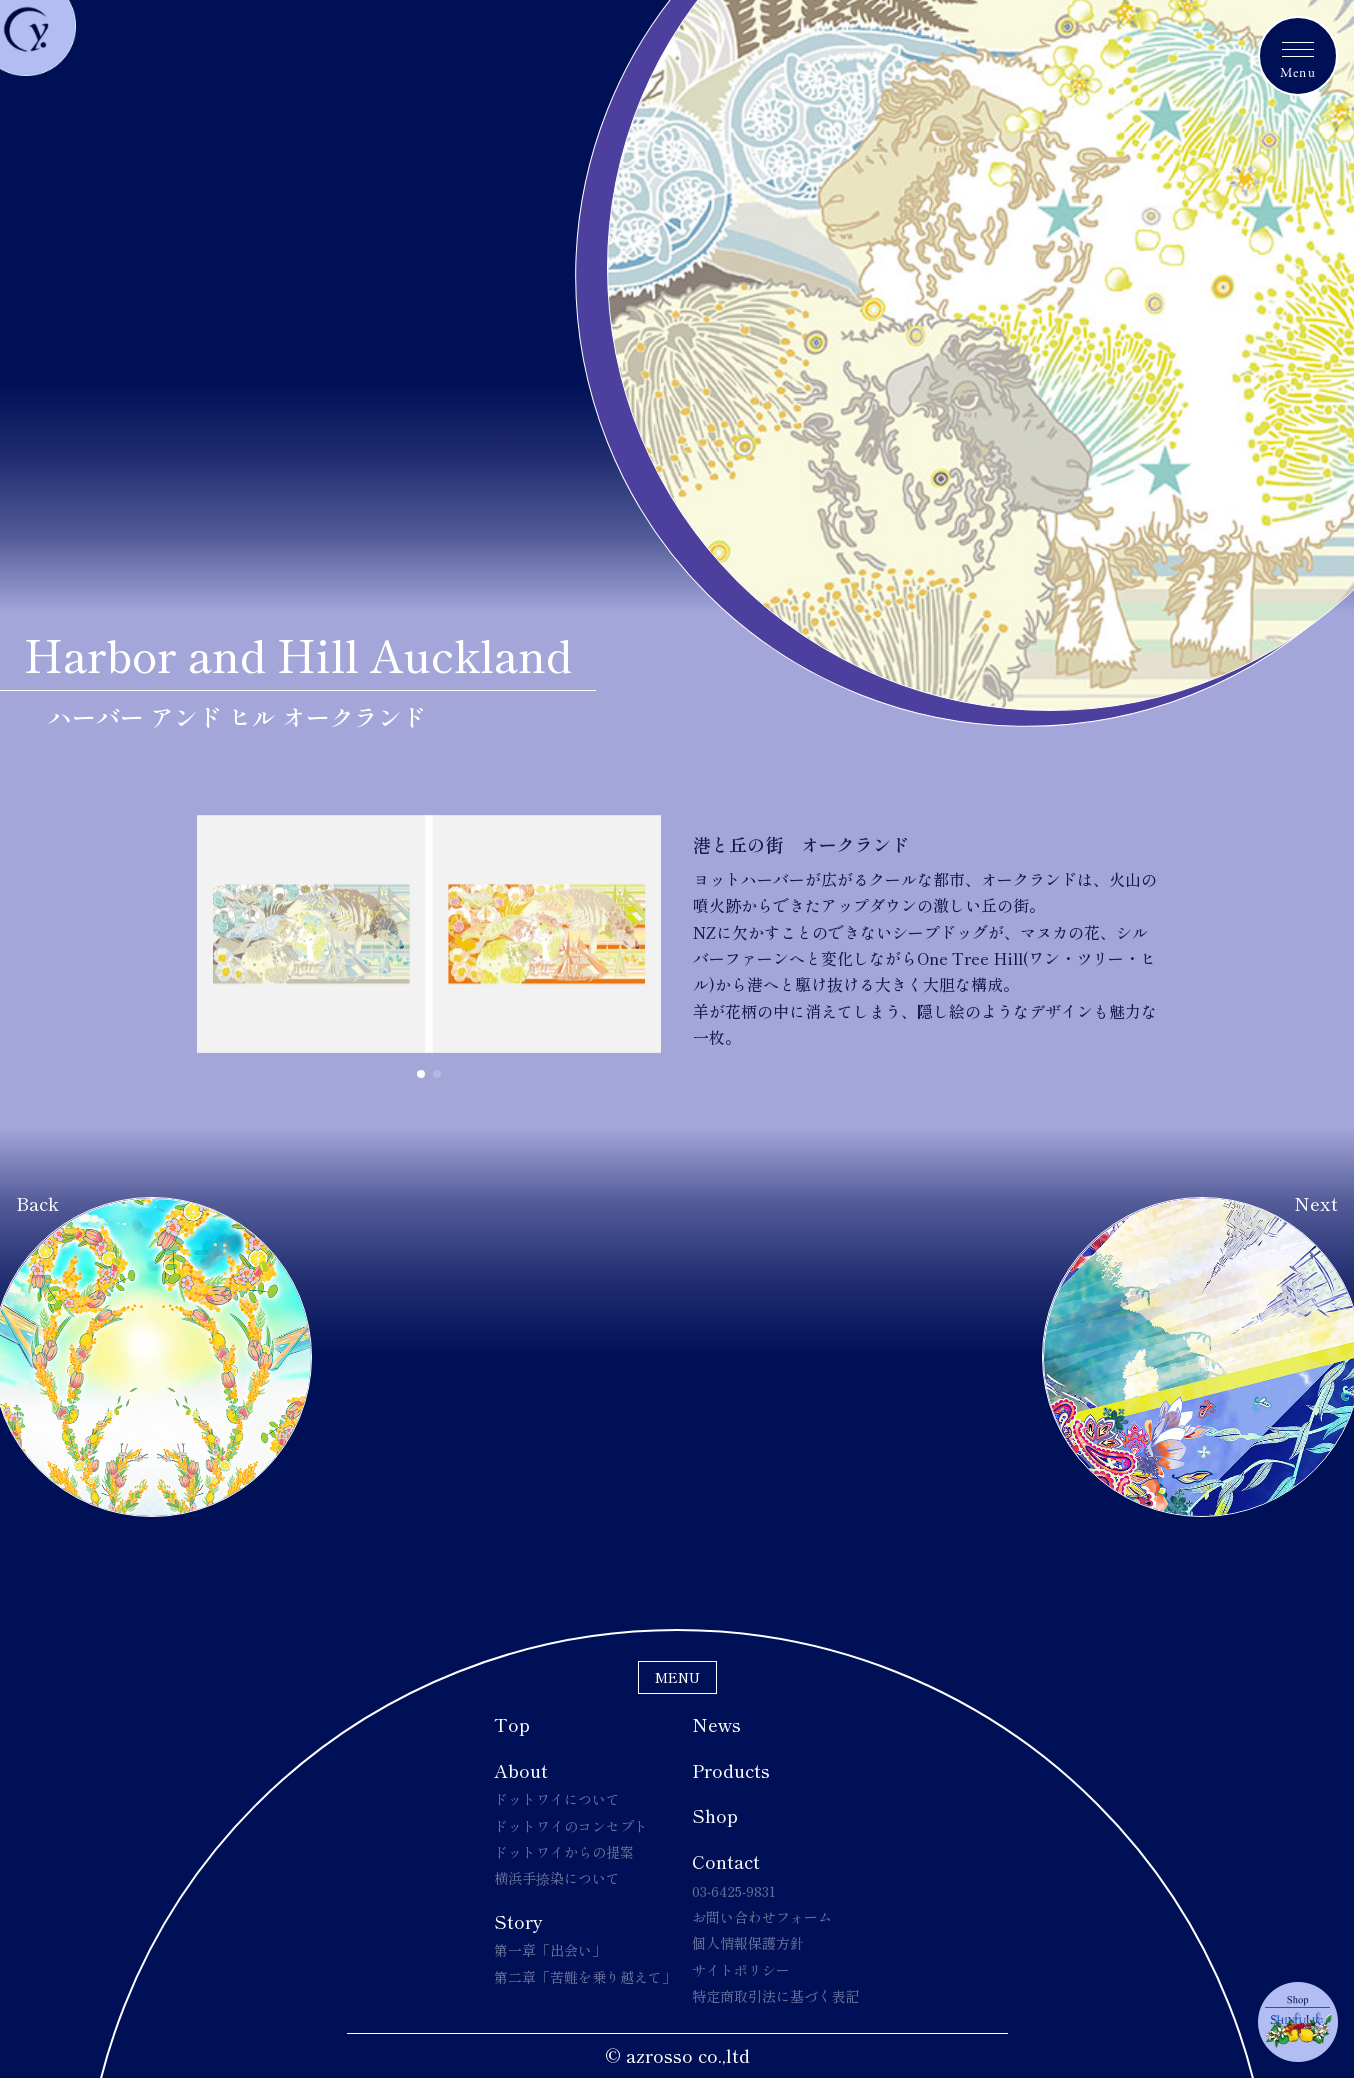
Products (731, 1770)
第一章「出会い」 (550, 1950)
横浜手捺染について (557, 1878)
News (716, 1724)
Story (518, 1921)
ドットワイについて (557, 1799)
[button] (421, 1074)
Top (512, 1724)
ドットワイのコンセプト (571, 1826)
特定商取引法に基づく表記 (776, 1996)
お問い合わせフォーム (762, 1917)
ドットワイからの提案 (564, 1852)
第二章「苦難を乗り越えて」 (585, 1977)
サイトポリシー (741, 1970)
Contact (726, 1861)
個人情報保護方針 (748, 1943)
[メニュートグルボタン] (1298, 56)
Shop (715, 1815)
